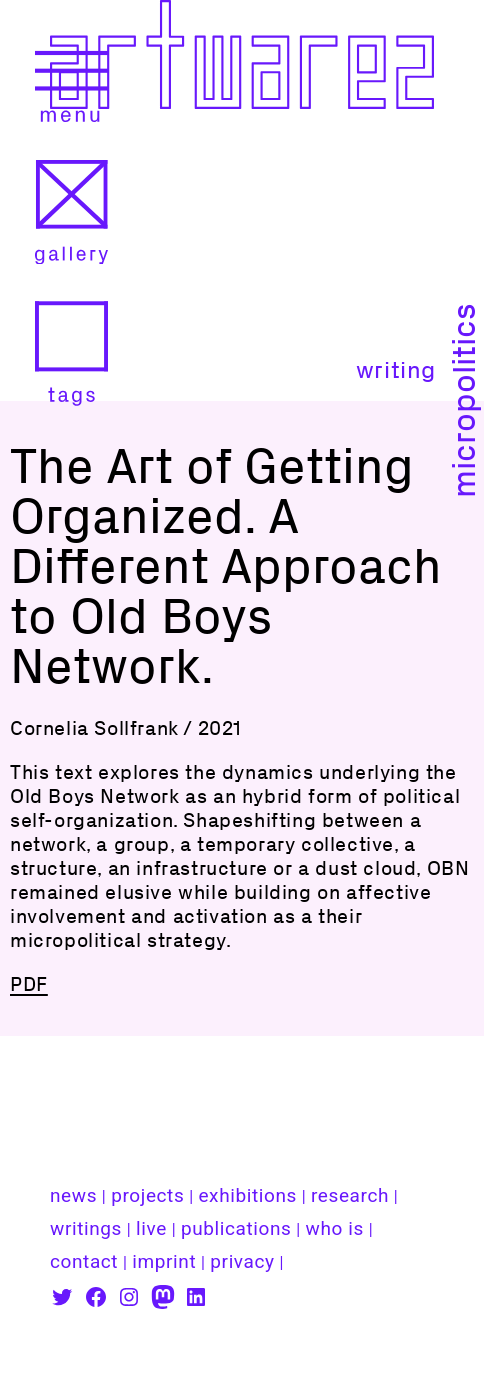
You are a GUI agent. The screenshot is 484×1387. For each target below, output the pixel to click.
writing (396, 369)
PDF (29, 984)
